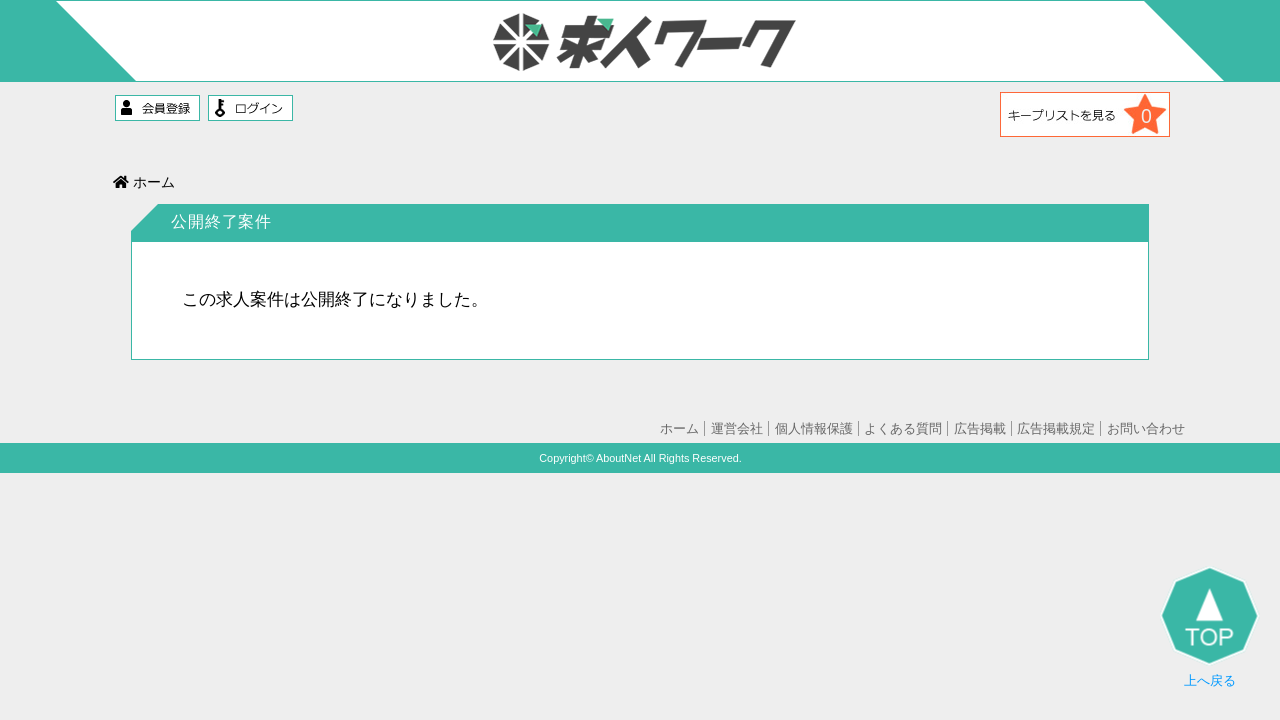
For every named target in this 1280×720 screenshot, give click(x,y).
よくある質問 (903, 428)
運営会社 (737, 428)
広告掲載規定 (1056, 428)
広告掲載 (980, 428)
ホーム (144, 182)
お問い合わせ (1146, 428)
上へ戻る (1210, 627)
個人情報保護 (814, 428)
